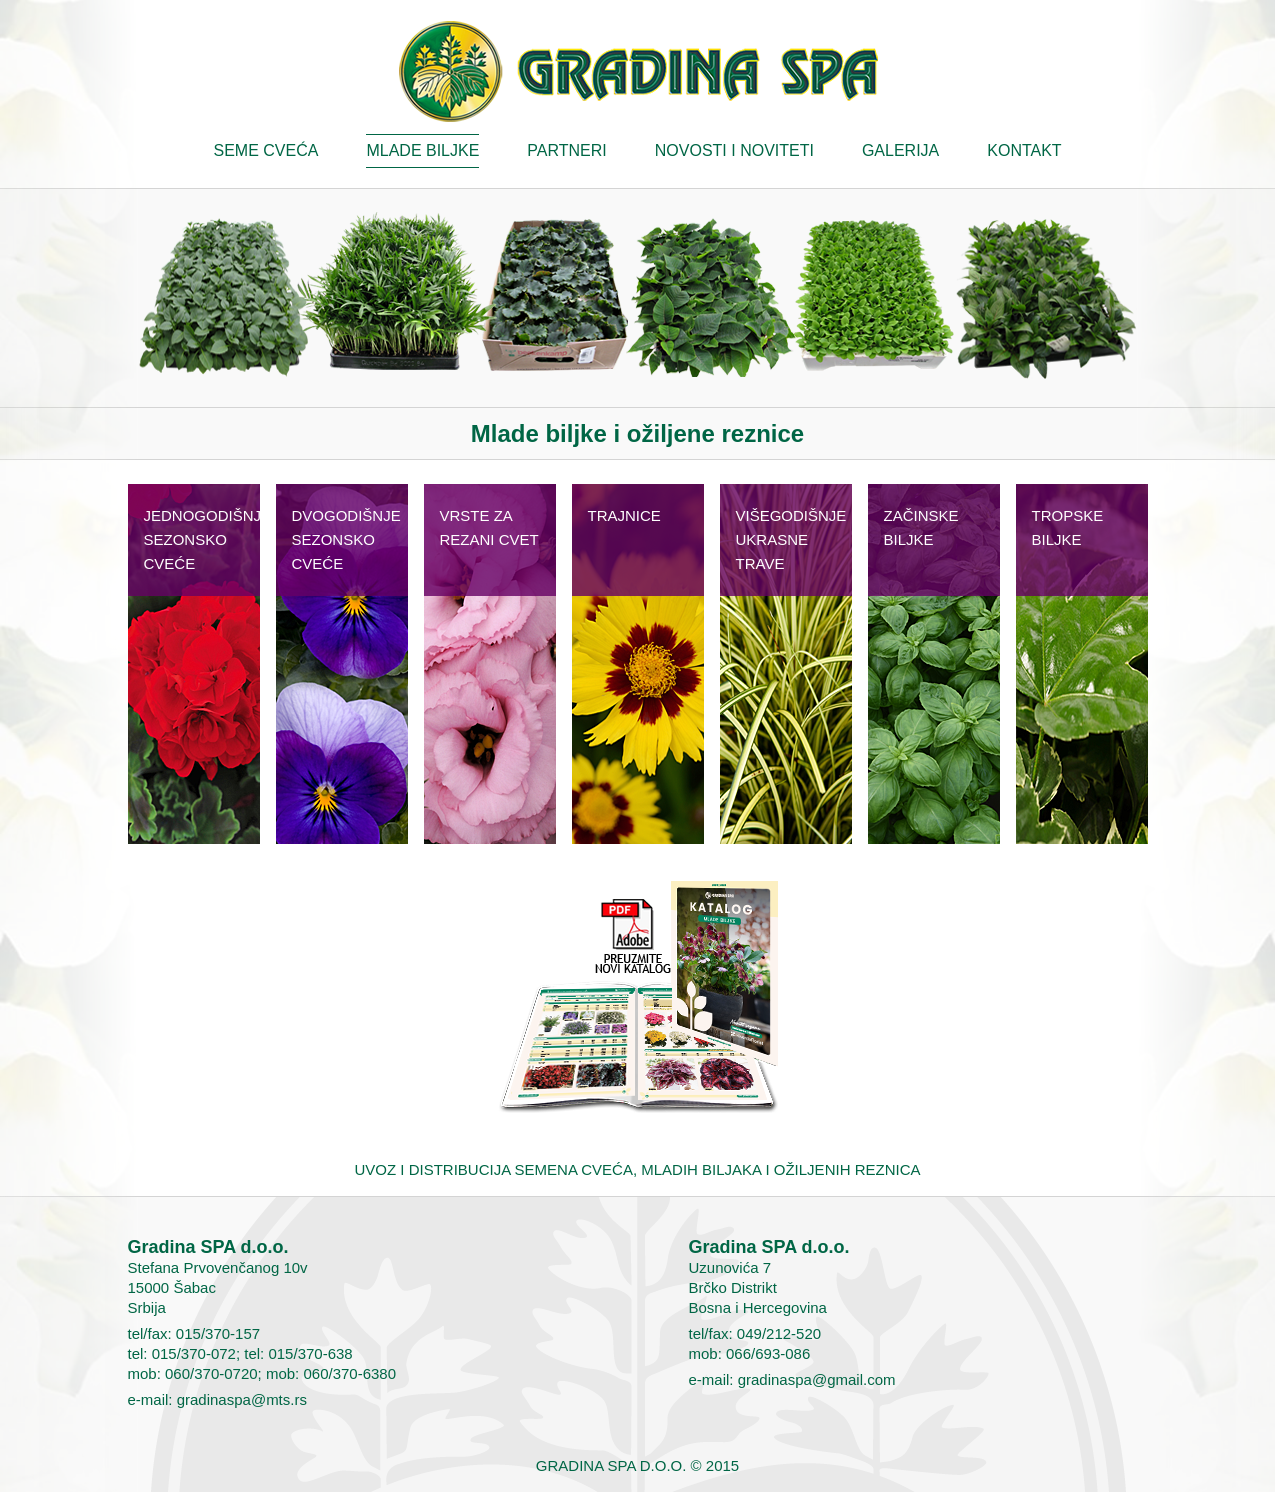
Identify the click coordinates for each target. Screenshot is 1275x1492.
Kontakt (1024, 150)
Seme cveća (266, 150)
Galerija (900, 150)
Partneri (566, 150)
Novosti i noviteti (734, 150)
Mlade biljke (422, 150)
